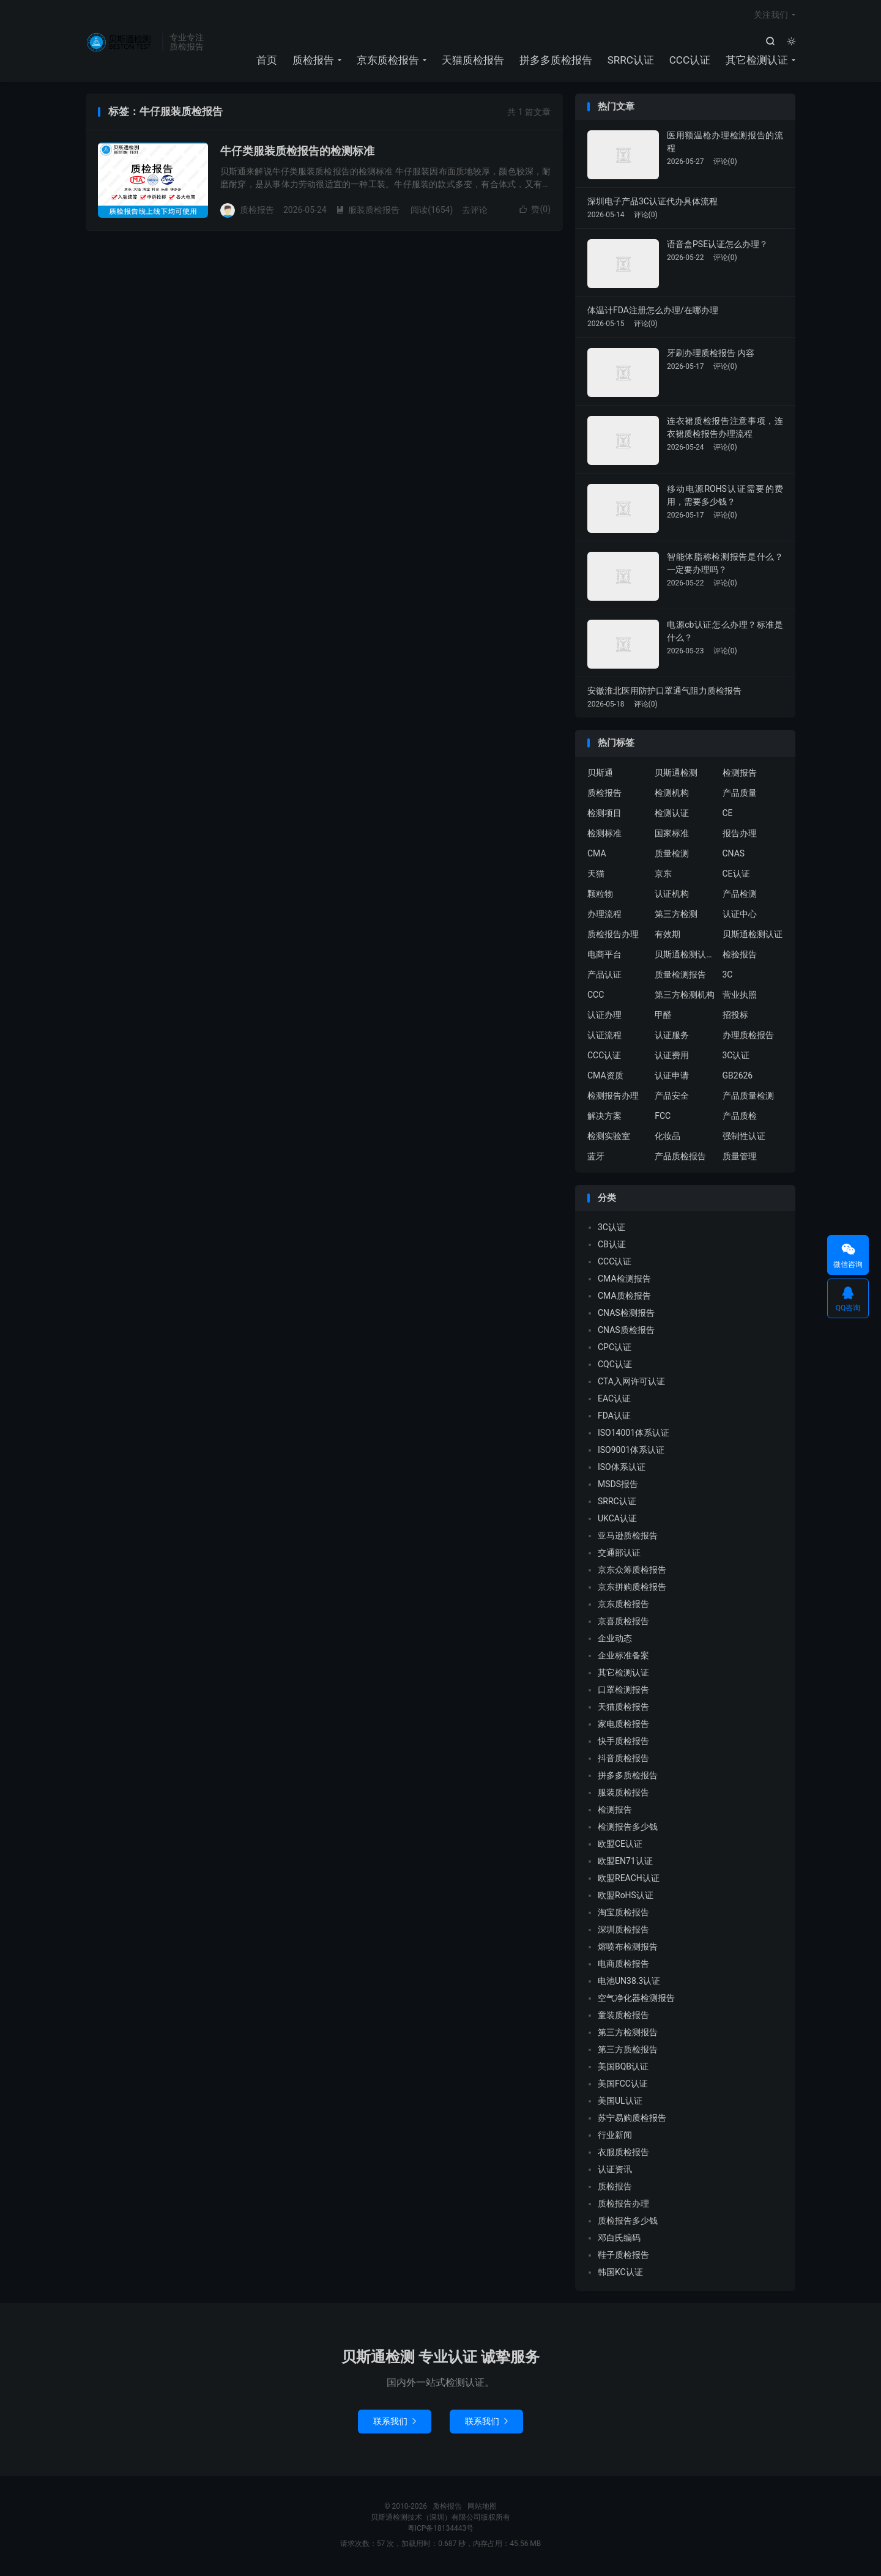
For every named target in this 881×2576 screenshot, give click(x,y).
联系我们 (394, 2423)
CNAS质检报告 (626, 1332)
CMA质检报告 (624, 1298)
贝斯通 (600, 775)
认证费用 (672, 1058)
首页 (266, 61)
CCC (595, 997)
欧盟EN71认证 (625, 1863)
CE (728, 815)
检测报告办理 (613, 1098)
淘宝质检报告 (623, 1915)
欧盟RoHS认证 (625, 1897)
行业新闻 (615, 2137)
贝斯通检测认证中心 (685, 957)
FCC (663, 1118)
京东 (663, 876)
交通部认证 (619, 1555)
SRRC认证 (631, 61)
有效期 (667, 936)
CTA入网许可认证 (631, 1384)
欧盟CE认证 (620, 1846)
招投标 (735, 1017)
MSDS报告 (618, 1486)
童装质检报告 (623, 2017)
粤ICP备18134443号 (440, 2530)
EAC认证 (614, 1401)
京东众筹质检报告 (632, 1572)
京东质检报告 (388, 61)
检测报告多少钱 (628, 1829)
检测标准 (604, 836)
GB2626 (738, 1078)
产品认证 (604, 977)
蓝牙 (595, 1159)
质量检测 (672, 856)
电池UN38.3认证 (629, 1983)
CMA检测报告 (624, 1281)
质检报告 (121, 43)
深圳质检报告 (623, 1932)
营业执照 (740, 997)
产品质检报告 (680, 1159)
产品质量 (740, 795)
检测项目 (604, 815)
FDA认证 (614, 1418)
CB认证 (612, 1247)
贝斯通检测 (676, 775)
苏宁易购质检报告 (632, 2120)
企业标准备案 (623, 1658)
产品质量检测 (748, 1098)
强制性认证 (744, 1138)
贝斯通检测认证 (752, 936)
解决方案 (604, 1118)
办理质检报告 (748, 1037)
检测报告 (740, 775)
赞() (535, 212)
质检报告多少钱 (628, 2223)
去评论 (475, 212)
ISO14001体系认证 (633, 1435)
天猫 (595, 876)
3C (728, 977)
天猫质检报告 (473, 61)
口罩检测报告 (623, 1692)
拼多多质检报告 (555, 61)
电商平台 (604, 957)
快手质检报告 (623, 1743)
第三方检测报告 (628, 2035)
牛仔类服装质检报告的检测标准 (297, 153)
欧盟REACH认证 (629, 1880)
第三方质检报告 (628, 2052)
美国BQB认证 (623, 2069)
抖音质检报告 (623, 1760)
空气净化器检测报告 (636, 2000)
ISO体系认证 (621, 1469)
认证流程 (604, 1037)
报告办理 (740, 836)
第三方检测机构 (685, 997)
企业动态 (615, 1641)
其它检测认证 (757, 61)
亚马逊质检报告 (628, 1538)
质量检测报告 (680, 977)
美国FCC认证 (623, 2086)
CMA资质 (605, 1078)
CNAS (734, 856)
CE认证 (736, 876)
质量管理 (740, 1159)
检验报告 (740, 957)
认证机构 (672, 896)
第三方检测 (676, 916)
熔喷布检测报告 (628, 1949)
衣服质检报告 (623, 2154)
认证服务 (672, 1037)
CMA (596, 856)
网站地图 (482, 2508)
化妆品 (667, 1138)
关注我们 (771, 16)
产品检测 (740, 896)
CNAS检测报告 (626, 1315)
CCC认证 (689, 61)
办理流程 (604, 916)
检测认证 (672, 815)
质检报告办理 (613, 936)
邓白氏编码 (619, 2240)
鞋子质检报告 (623, 2257)
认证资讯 (615, 2172)
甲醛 (663, 1017)
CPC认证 (614, 1349)
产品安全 (672, 1098)
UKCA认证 (617, 1521)
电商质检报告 (623, 1966)
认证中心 (740, 916)
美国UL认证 (620, 2103)
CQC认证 (615, 1367)
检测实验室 (608, 1138)
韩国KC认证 (620, 2274)
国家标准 (672, 836)
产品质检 (740, 1118)
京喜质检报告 (623, 1623)
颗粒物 (600, 896)
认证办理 (604, 1017)
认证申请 (672, 1078)
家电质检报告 (623, 1726)
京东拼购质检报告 (632, 1589)
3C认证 (736, 1058)
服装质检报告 (368, 212)
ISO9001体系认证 (631, 1452)
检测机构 (672, 795)
